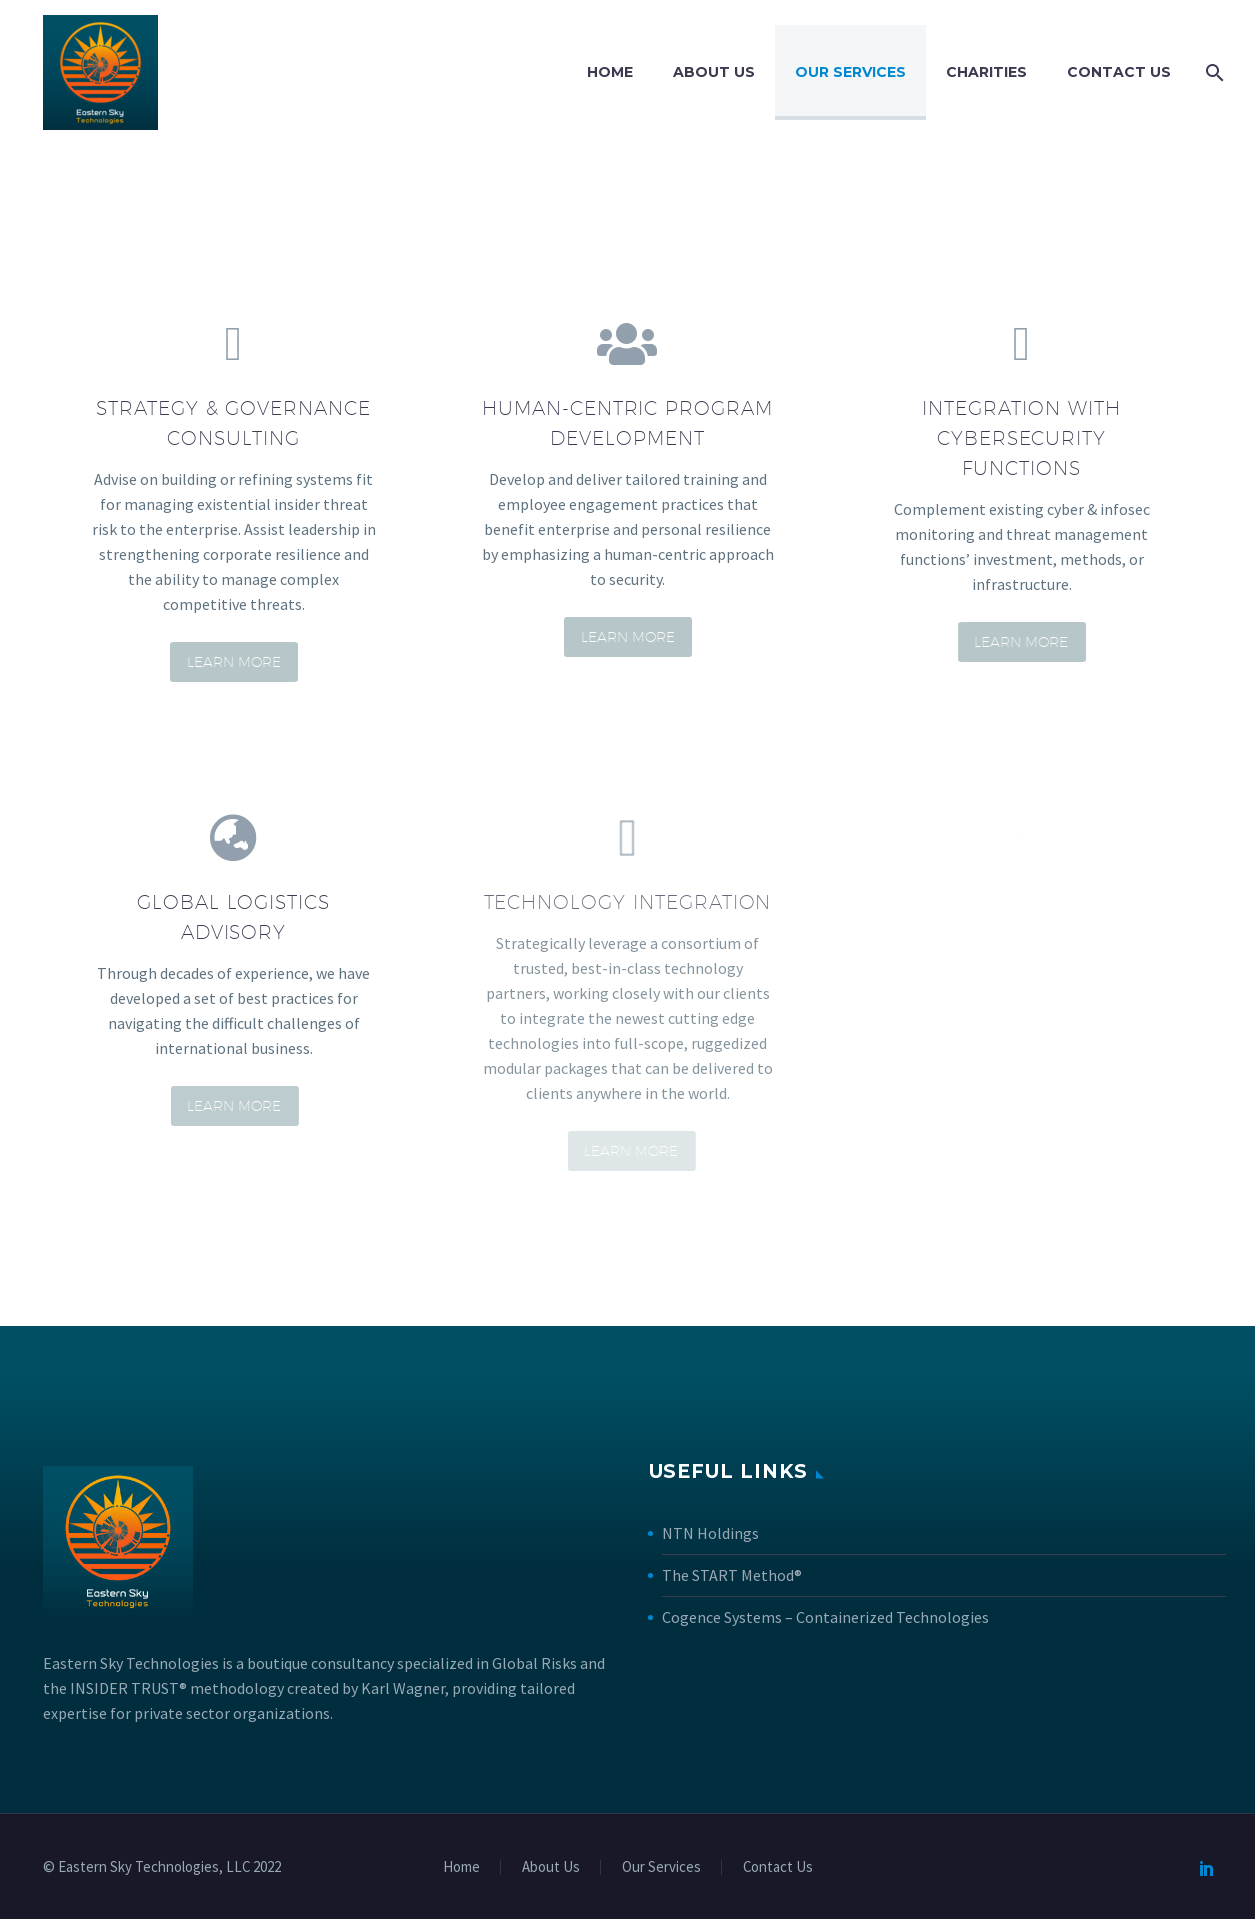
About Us (714, 72)
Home (610, 72)
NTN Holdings (710, 1533)
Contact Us (1119, 72)
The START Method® (732, 1575)
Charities (986, 72)
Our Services (850, 72)
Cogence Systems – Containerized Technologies (825, 1617)
